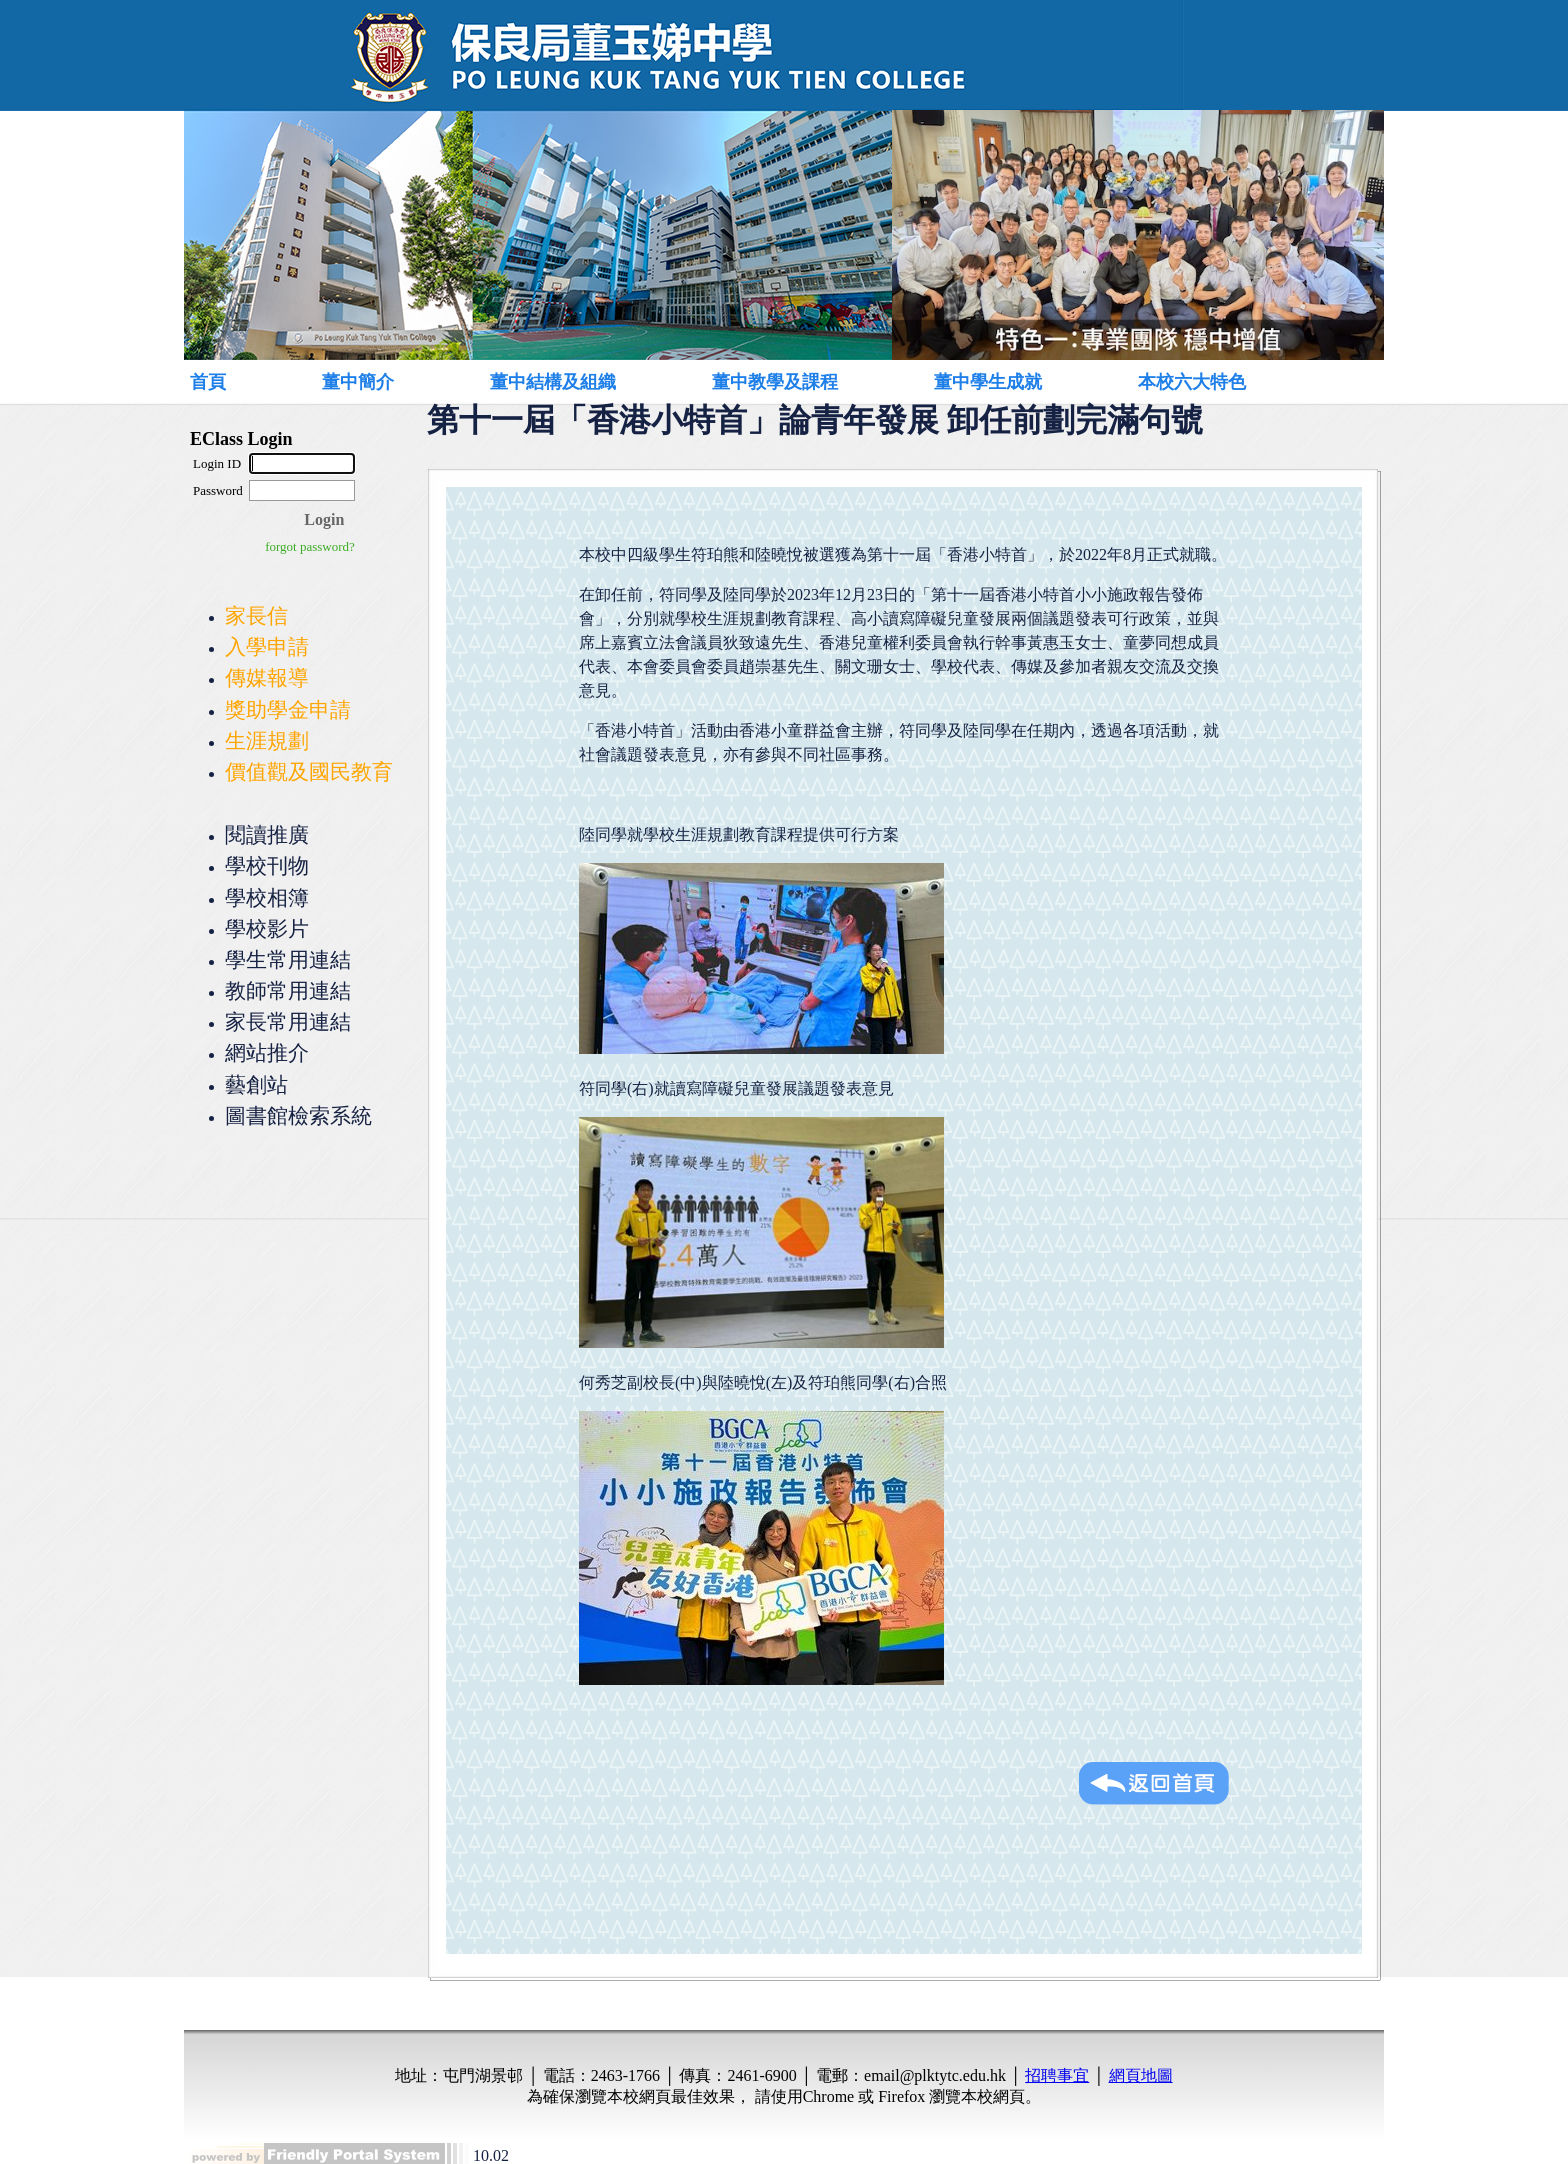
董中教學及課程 (775, 382)
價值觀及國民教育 (309, 771)
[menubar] (760, 381)
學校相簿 (267, 897)
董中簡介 (358, 382)
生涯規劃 (267, 740)
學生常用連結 (288, 959)
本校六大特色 (1192, 382)
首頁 (208, 382)
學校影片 (267, 928)
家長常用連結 (288, 1021)
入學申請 (267, 646)
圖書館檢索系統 (298, 1115)
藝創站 (256, 1084)
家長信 (256, 615)
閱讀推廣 (267, 834)
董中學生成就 (988, 382)
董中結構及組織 (553, 382)
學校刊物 (267, 865)
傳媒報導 (267, 677)
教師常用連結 (288, 990)
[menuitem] (230, 382)
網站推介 (267, 1052)
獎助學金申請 (288, 709)
